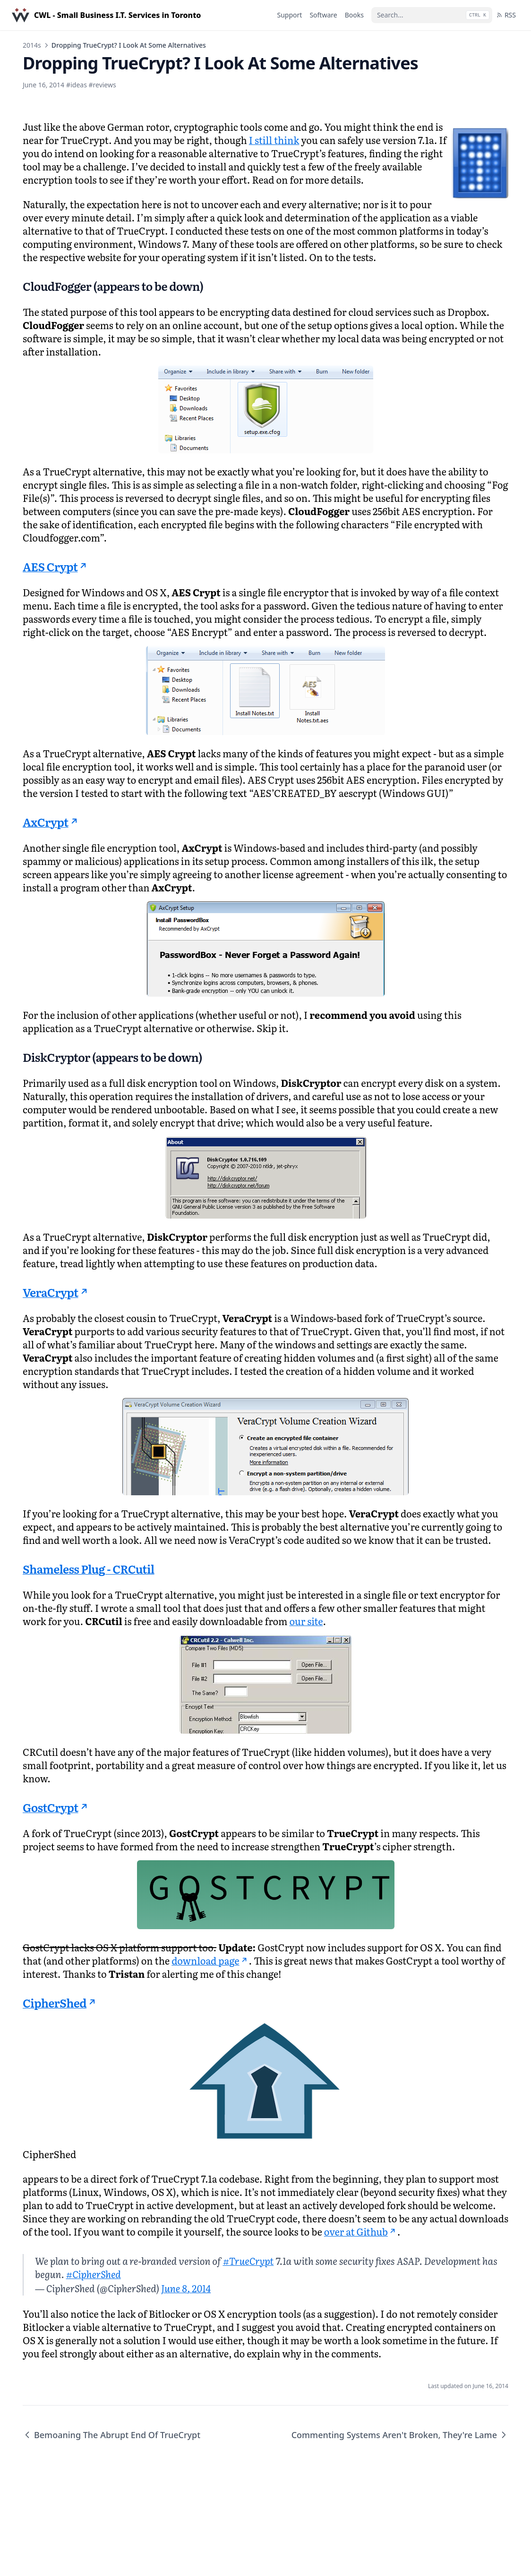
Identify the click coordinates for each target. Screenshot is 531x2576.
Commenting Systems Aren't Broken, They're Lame (399, 2434)
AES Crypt (56, 566)
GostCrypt (56, 1807)
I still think (274, 140)
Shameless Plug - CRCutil (88, 1568)
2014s (32, 45)
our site (306, 1621)
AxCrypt (51, 821)
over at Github (360, 2231)
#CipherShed (93, 2274)
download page (209, 1960)
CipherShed (60, 2002)
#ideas (76, 84)
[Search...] (431, 15)
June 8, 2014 (186, 2288)
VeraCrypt (56, 1292)
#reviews (102, 84)
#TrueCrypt (248, 2261)
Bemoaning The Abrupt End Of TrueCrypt (111, 2434)
